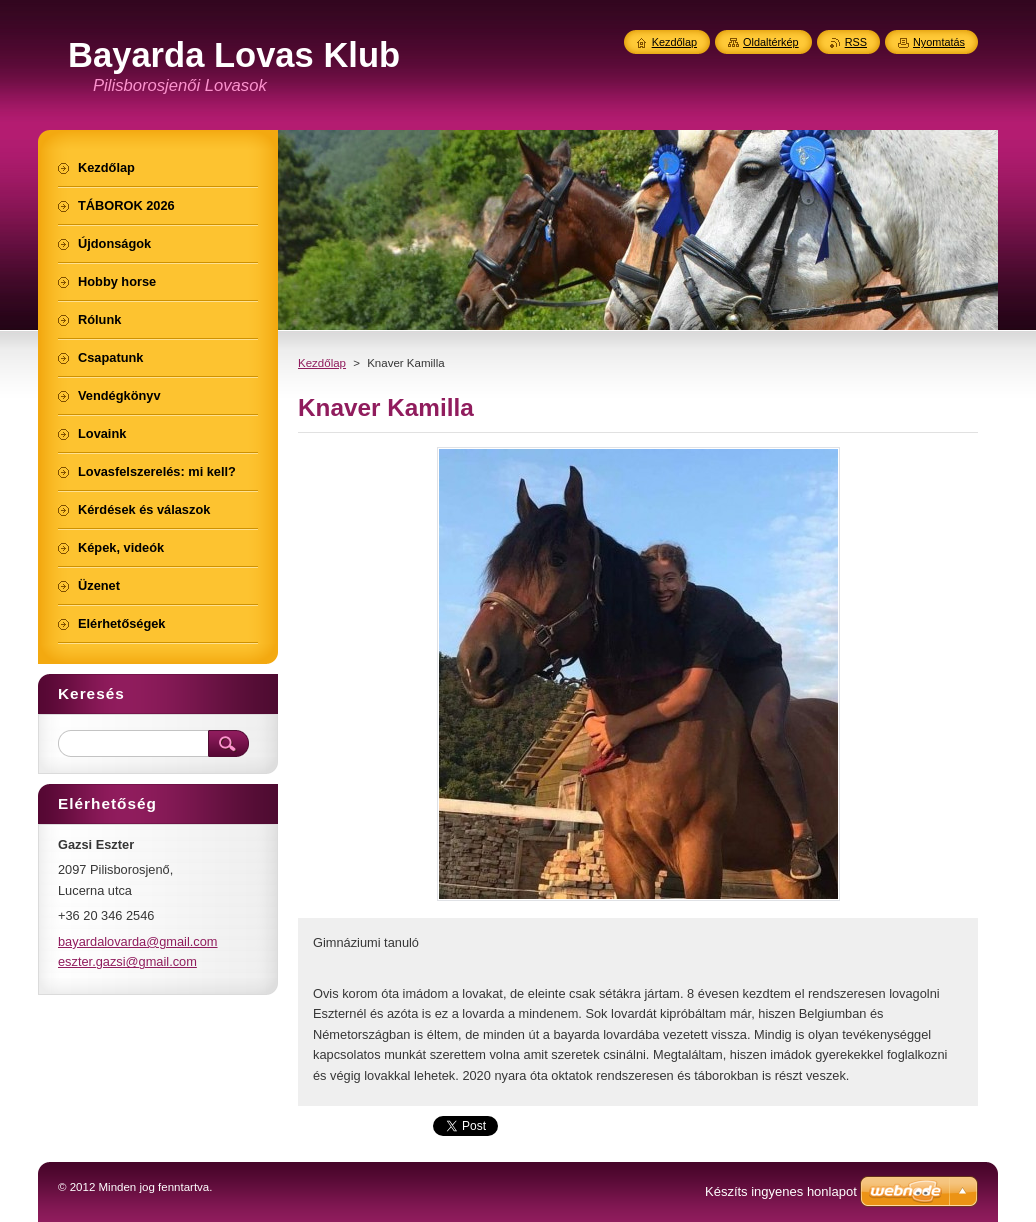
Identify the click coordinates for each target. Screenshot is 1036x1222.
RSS (856, 42)
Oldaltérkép (771, 42)
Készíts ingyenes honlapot (781, 1191)
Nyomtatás (939, 42)
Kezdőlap (322, 363)
